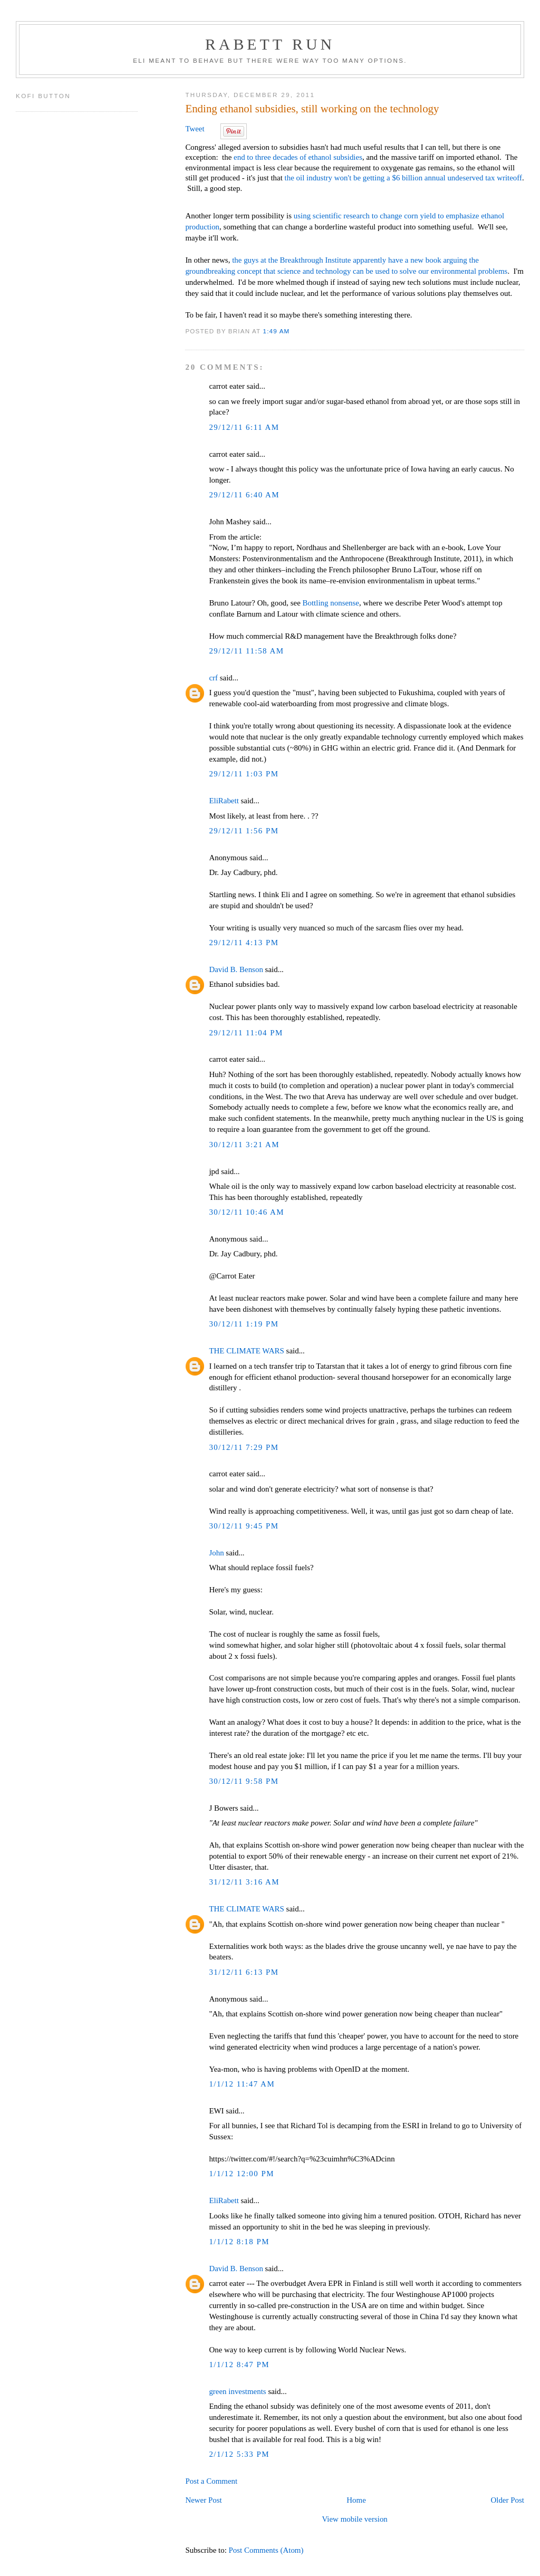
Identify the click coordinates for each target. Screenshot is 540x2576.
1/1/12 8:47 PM (239, 2364)
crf (213, 678)
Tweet (194, 128)
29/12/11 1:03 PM (243, 774)
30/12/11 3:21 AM (244, 1144)
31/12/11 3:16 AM (244, 1882)
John (216, 1553)
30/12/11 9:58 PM (243, 1781)
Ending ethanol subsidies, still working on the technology (312, 108)
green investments (237, 2391)
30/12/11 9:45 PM (243, 1526)
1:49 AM (276, 331)
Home (356, 2500)
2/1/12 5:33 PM (239, 2454)
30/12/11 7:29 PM (243, 1447)
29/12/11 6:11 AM (244, 427)
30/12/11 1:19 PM (243, 1324)
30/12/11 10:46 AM (246, 1212)
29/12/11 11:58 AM (246, 651)
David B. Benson (236, 969)
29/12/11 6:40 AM (244, 495)
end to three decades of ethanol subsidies (298, 157)
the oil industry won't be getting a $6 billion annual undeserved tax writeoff (403, 178)
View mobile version (354, 2519)
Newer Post (203, 2500)
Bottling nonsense (331, 603)
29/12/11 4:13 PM (243, 942)
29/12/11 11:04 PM (246, 1033)
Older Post (507, 2500)
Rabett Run (270, 44)
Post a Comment (211, 2481)
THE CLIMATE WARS (246, 1351)
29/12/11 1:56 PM (243, 830)
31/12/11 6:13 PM (243, 1972)
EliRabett (223, 800)
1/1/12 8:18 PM (239, 2241)
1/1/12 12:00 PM (241, 2173)
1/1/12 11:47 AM (242, 2084)
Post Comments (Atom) (266, 2550)
